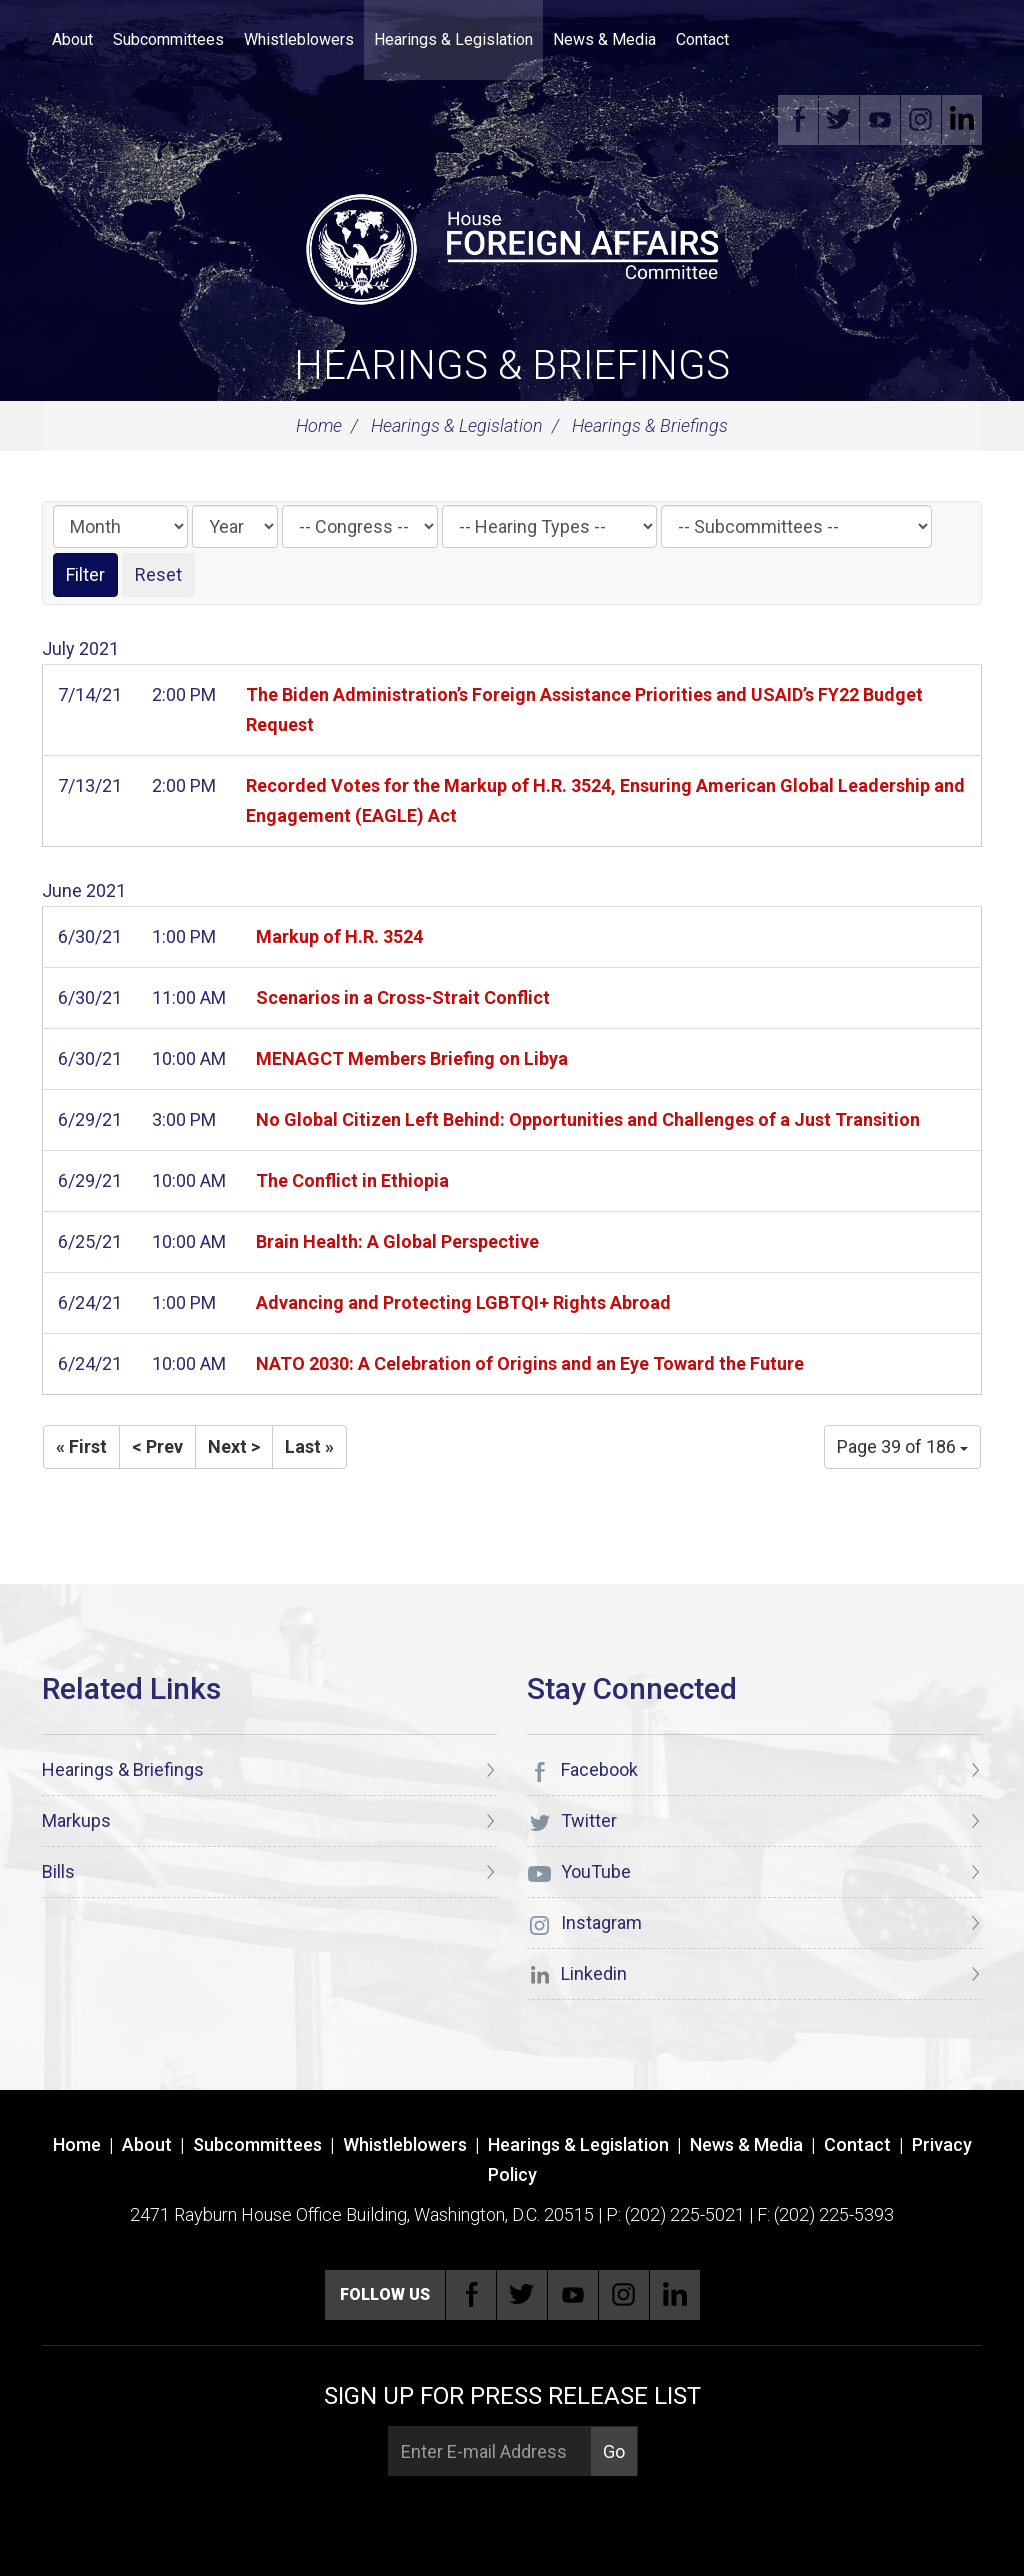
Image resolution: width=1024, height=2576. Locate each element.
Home (319, 425)
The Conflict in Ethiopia (352, 1180)
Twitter (839, 120)
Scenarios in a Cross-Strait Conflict (403, 997)
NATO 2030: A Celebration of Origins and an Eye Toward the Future (530, 1363)
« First (81, 1446)
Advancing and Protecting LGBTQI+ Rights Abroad (463, 1302)
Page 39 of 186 (902, 1446)
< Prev (157, 1446)
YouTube (880, 120)
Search (769, 40)
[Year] (235, 526)
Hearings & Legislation (453, 39)
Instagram (921, 120)
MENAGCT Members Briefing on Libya (412, 1058)
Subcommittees (168, 39)
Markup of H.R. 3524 (339, 936)
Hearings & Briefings (512, 365)
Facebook (798, 120)
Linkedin (962, 120)
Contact (702, 39)
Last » (309, 1446)
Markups (76, 1820)
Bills (58, 1871)
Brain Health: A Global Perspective (397, 1241)
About (72, 39)
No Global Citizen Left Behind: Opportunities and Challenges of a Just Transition (588, 1119)
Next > (234, 1446)
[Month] (120, 526)
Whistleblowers (299, 39)
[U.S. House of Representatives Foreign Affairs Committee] (512, 246)
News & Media (604, 39)
